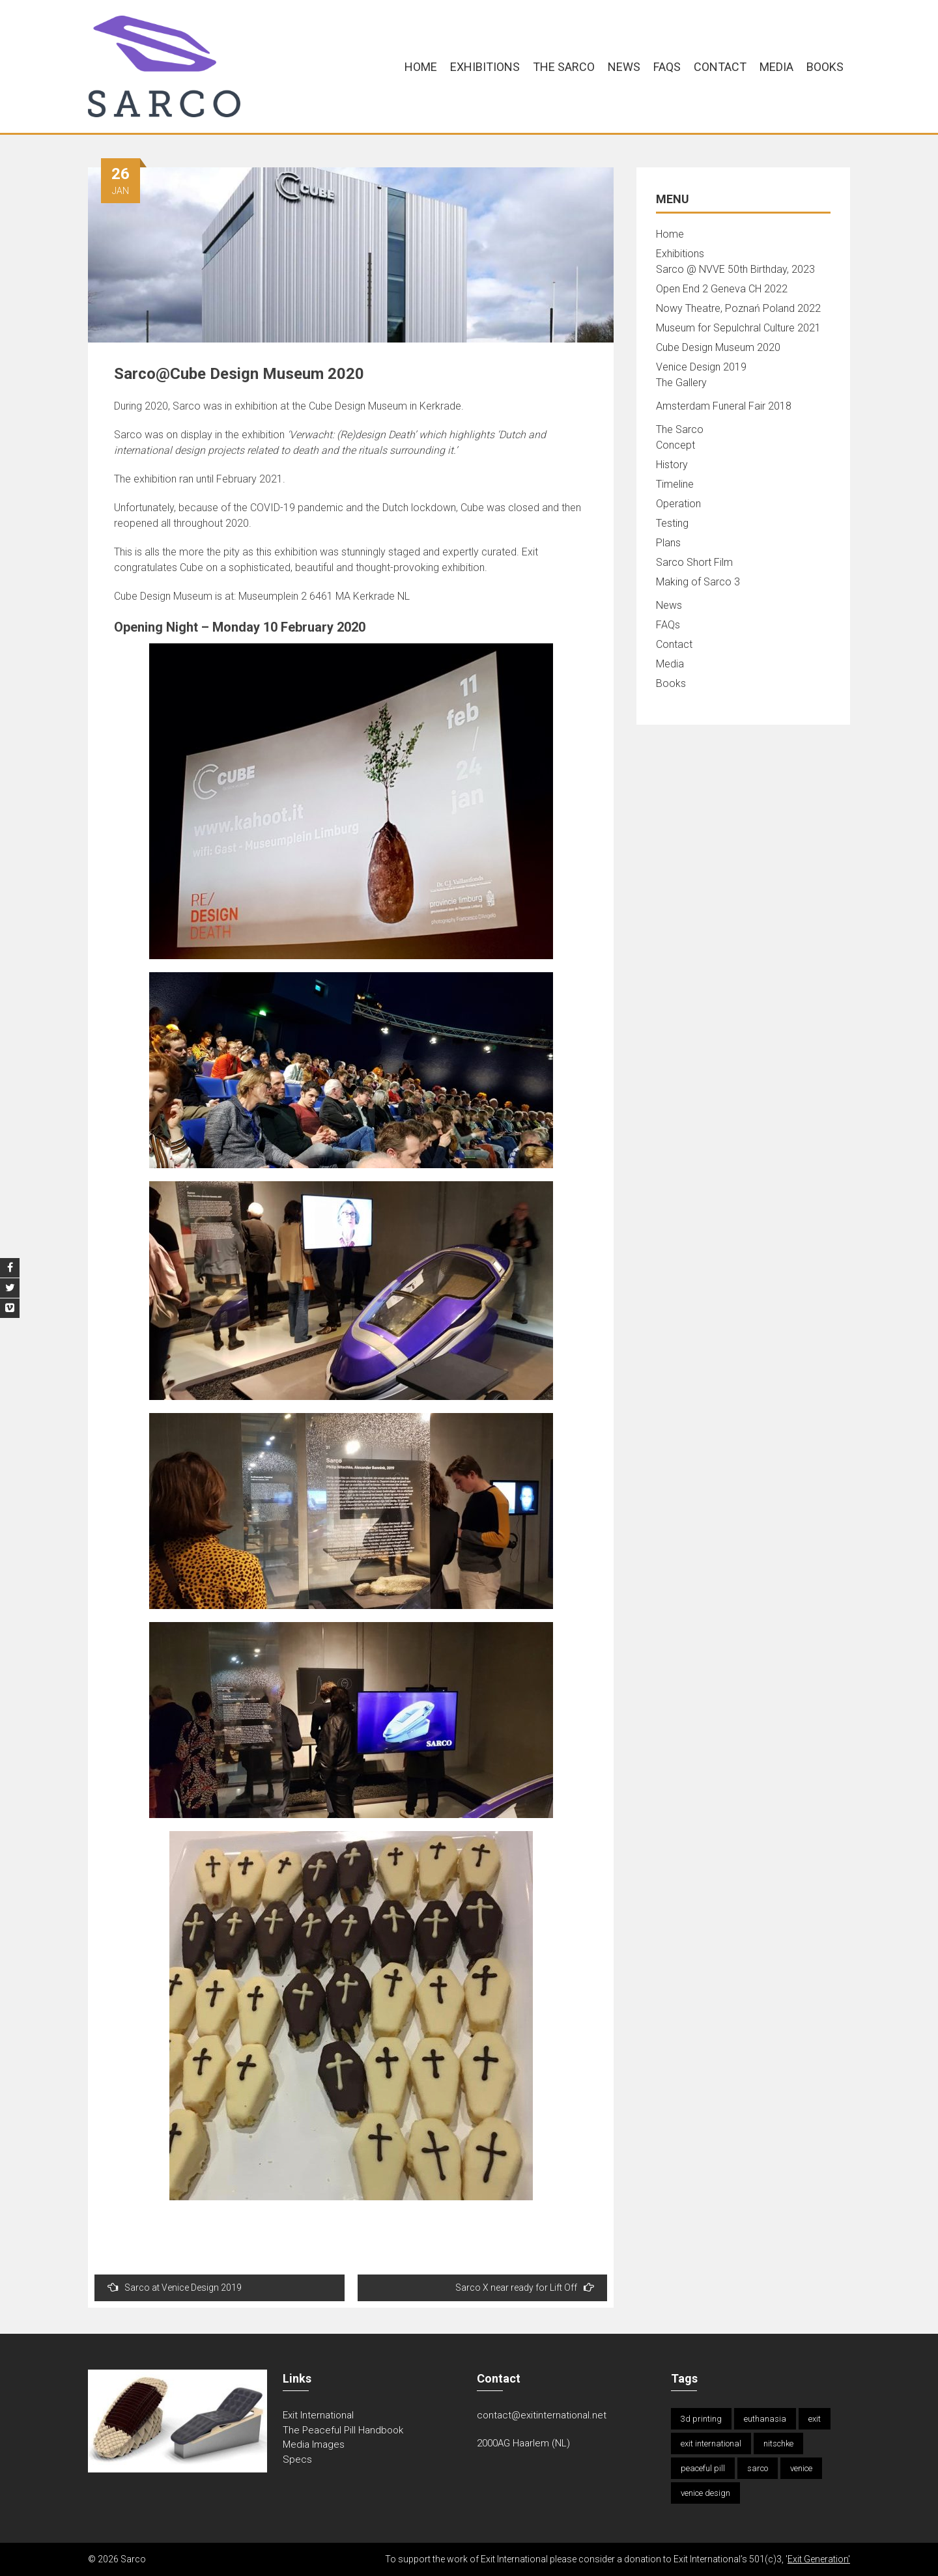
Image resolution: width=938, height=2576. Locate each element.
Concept (675, 445)
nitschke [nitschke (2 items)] (778, 2443)
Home (421, 67)
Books (825, 67)
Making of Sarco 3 (698, 582)
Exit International (318, 2415)
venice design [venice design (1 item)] (705, 2493)
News (624, 67)
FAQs (667, 67)
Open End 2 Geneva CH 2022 (722, 289)
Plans (668, 543)
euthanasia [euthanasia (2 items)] (765, 2419)
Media (776, 67)
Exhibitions (485, 67)
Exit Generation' (819, 2559)
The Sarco (564, 67)
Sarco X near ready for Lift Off (524, 2287)
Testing (672, 523)
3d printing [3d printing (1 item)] (701, 2419)
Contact (720, 67)
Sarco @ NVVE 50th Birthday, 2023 (735, 269)
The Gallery (681, 382)
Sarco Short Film (694, 562)
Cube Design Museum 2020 (718, 347)
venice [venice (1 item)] (801, 2468)
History (672, 464)
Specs (297, 2459)
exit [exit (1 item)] (814, 2419)
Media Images (314, 2444)
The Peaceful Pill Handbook (343, 2430)
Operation (678, 503)
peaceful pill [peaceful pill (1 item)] (703, 2468)
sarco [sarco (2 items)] (757, 2468)
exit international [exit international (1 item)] (711, 2443)
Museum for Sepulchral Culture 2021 (738, 328)
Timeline (675, 484)
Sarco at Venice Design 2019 (174, 2287)
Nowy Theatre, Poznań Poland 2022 (738, 308)
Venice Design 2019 (701, 367)
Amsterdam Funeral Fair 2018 (723, 406)
